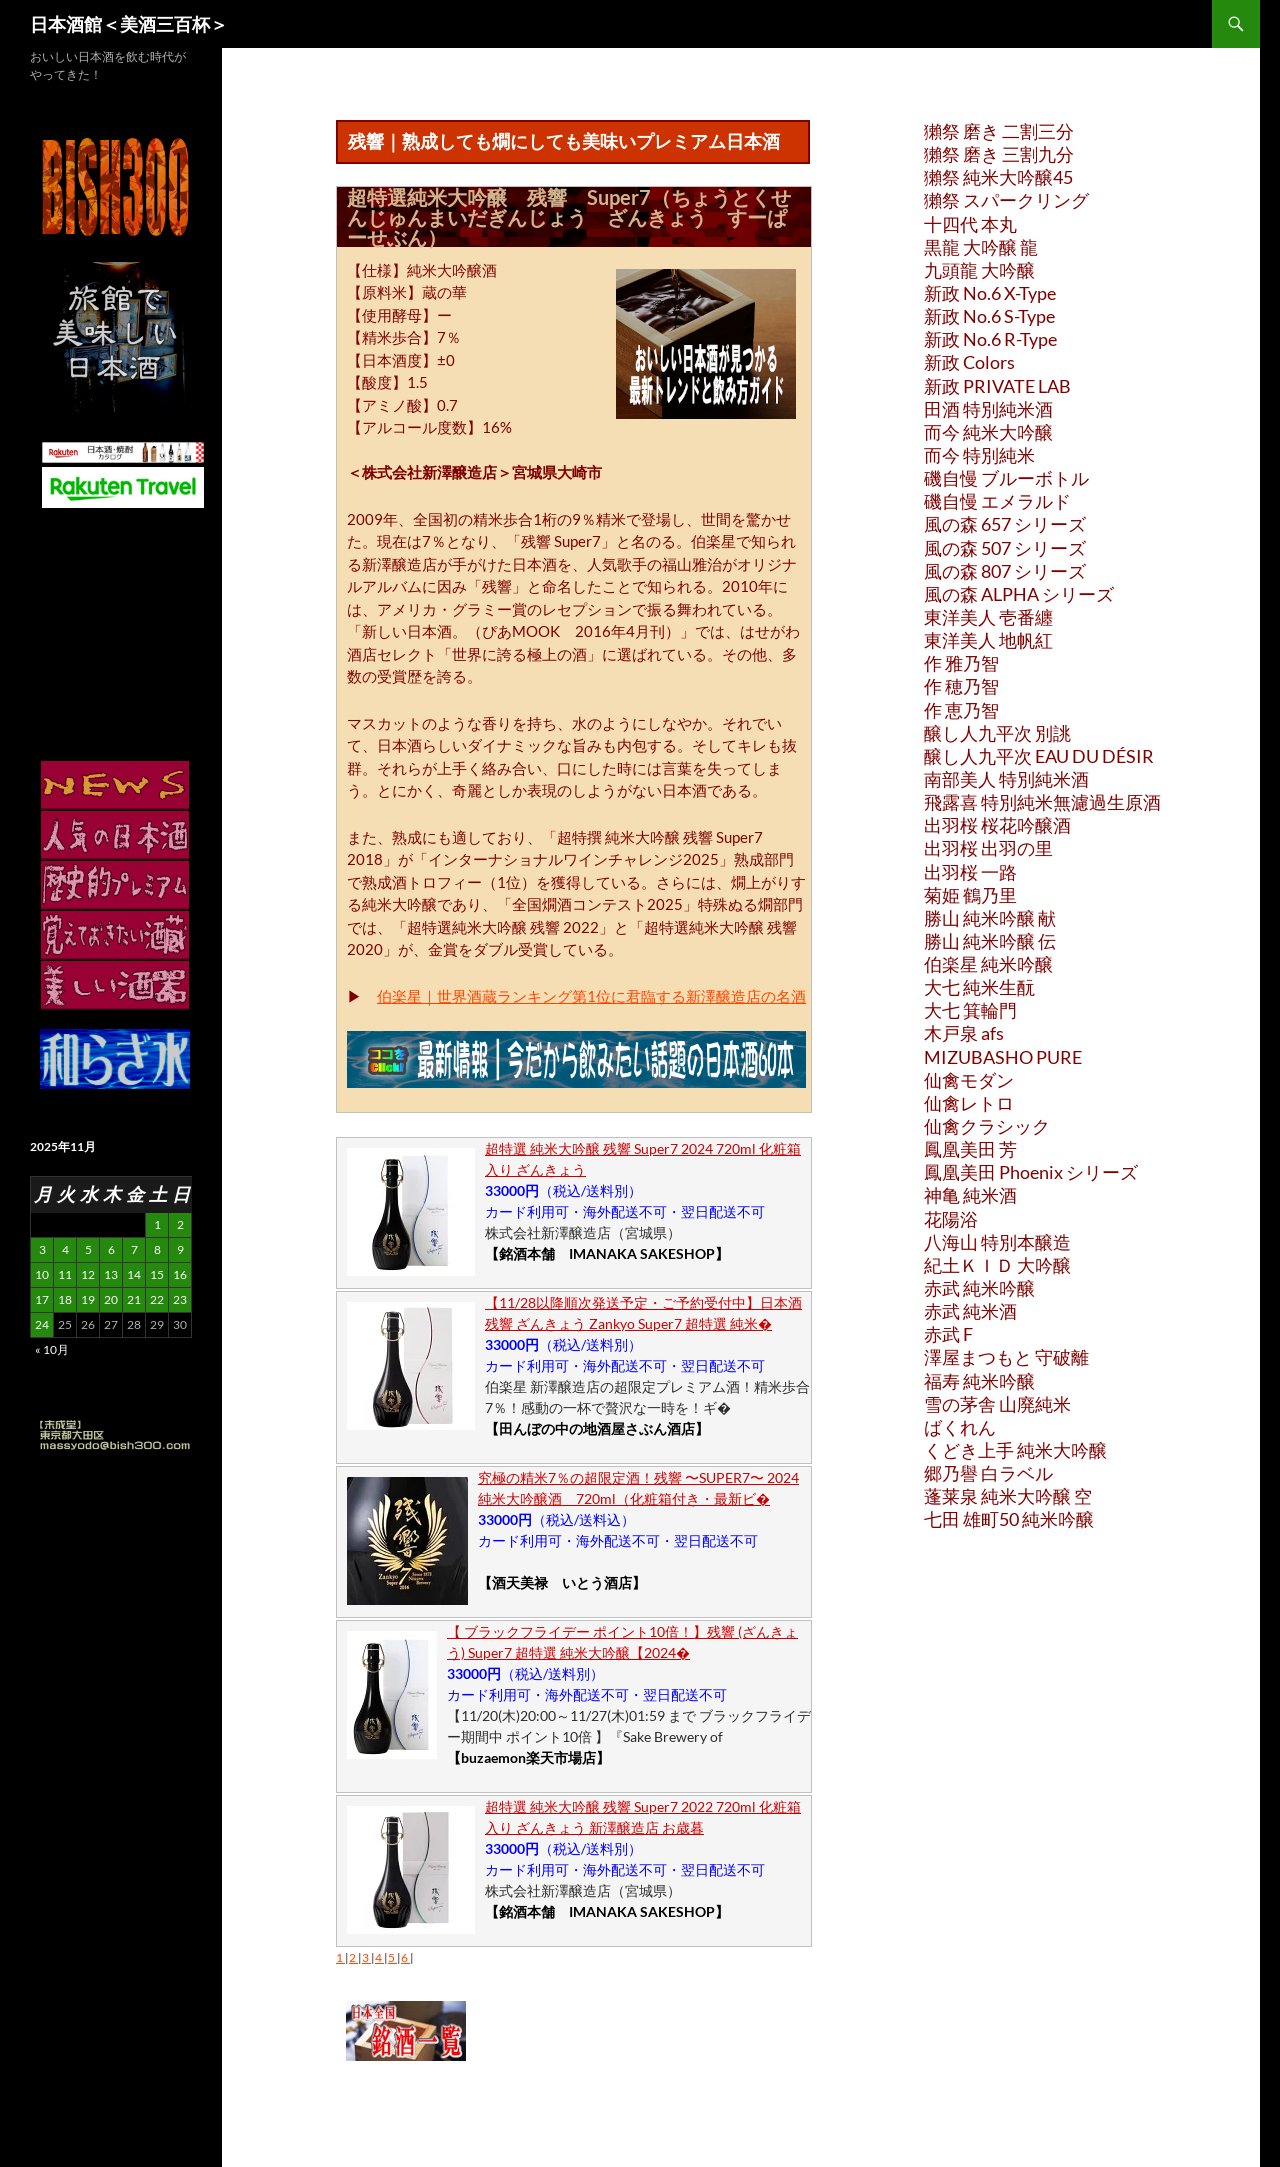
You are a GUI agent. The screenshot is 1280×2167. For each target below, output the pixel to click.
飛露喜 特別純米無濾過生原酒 (1042, 802)
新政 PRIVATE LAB (997, 386)
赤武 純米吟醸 (979, 1288)
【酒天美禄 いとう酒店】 (562, 1582)
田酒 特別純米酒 (988, 409)
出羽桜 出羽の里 (988, 848)
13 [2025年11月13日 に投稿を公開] (111, 1274)
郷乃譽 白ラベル (988, 1473)
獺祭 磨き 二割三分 (999, 131)
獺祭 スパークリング (1006, 200)
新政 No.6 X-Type (990, 293)
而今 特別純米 (979, 455)
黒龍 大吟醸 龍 (981, 247)
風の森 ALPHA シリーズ (1019, 594)
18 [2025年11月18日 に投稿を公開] (65, 1299)
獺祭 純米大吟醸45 (998, 177)
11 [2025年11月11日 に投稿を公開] (65, 1274)
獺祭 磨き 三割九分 (999, 154)
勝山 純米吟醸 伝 (990, 941)
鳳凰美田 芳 (970, 1149)
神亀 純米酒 (970, 1195)
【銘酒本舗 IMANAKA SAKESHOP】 (607, 1253)
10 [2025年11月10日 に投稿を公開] (42, 1274)
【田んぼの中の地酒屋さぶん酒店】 (597, 1428)
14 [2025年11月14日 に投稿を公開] (134, 1274)
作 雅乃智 (961, 663)
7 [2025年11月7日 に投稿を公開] (134, 1249)
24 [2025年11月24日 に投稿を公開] (42, 1324)
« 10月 (52, 1349)
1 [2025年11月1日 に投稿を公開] (157, 1224)
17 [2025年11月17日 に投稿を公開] (42, 1299)
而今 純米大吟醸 (988, 432)
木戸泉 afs (964, 1033)
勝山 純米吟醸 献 (990, 918)
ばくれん (960, 1427)
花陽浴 (951, 1219)
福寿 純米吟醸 (979, 1381)
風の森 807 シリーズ (1005, 571)
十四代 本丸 (970, 224)
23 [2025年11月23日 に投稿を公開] (180, 1299)
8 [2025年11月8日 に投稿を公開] (157, 1249)
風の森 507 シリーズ (1005, 548)
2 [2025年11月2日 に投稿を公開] (180, 1224)
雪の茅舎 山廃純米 (997, 1404)
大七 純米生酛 (979, 987)
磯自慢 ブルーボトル (1006, 478)
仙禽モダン (969, 1080)
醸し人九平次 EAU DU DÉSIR (1039, 756)
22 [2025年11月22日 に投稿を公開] (157, 1299)
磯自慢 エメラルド (997, 501)
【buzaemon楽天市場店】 (528, 1757)
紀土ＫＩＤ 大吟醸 (997, 1265)
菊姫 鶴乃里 (970, 895)
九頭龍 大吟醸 (979, 270)
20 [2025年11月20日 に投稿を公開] (111, 1299)
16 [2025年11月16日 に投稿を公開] (180, 1274)
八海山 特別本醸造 (997, 1242)
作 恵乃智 (961, 710)
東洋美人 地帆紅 (988, 640)
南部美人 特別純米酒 (1006, 779)
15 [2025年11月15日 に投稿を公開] (157, 1274)
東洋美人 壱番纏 (988, 617)
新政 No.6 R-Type (990, 339)
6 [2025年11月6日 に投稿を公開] (111, 1249)
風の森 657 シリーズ (1005, 524)
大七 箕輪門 (970, 1010)
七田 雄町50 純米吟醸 (1009, 1519)
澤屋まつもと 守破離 (1006, 1357)
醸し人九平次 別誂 (997, 733)
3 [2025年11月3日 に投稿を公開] (42, 1249)
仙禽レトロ (969, 1103)
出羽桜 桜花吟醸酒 (997, 825)
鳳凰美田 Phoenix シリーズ (1031, 1172)
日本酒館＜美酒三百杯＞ (129, 24)
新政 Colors (969, 362)
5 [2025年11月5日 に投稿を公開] (88, 1249)
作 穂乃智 (961, 686)
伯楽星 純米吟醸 (988, 964)
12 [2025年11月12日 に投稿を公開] (88, 1274)
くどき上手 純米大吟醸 (1015, 1450)
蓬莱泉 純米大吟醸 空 (1008, 1496)
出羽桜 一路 (970, 872)
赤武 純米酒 (970, 1311)
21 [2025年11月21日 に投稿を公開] (134, 1299)
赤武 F (948, 1334)
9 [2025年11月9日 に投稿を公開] (180, 1249)
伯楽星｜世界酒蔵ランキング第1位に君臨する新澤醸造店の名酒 (591, 996)
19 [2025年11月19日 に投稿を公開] (88, 1299)
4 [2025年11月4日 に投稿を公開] (65, 1249)
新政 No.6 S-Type (989, 316)
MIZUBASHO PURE (1003, 1057)
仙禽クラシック (987, 1126)
